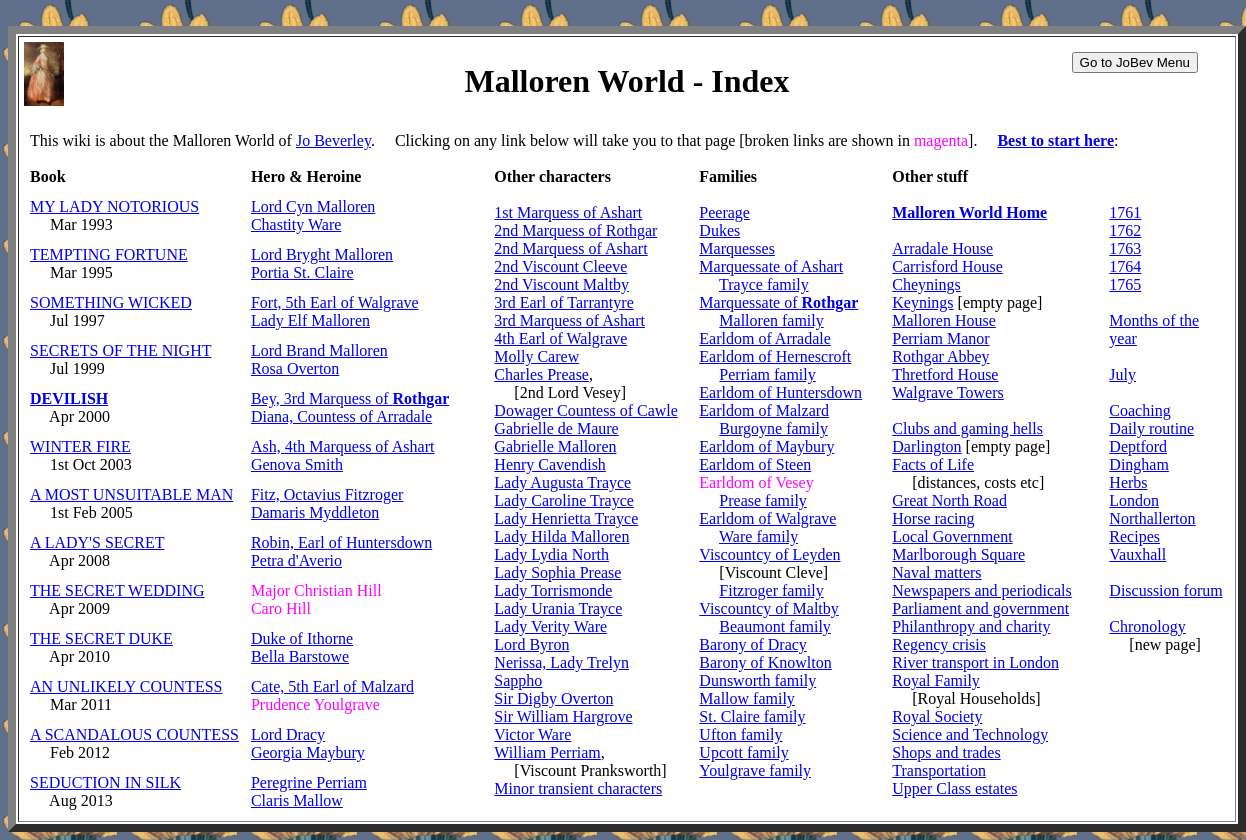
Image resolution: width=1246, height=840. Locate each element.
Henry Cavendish (550, 464)
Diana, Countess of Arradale (341, 416)
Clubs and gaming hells (967, 428)
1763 (1125, 248)
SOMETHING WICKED (111, 302)
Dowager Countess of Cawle (586, 410)
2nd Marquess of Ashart (570, 248)
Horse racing (933, 518)
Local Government (952, 536)
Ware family (758, 536)
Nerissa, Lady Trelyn (561, 662)
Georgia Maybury (308, 752)
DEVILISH (69, 398)
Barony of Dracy (753, 644)
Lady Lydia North (551, 554)
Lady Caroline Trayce (564, 500)
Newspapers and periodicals (982, 590)
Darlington (926, 446)
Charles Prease (541, 374)
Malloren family (771, 320)
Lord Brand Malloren (319, 350)
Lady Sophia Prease (557, 572)
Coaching (1139, 410)
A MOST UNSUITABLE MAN (131, 494)
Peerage (724, 212)
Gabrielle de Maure (556, 428)
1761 (1125, 212)
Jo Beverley (333, 140)
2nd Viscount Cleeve (560, 266)
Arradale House (942, 248)
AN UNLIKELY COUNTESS (126, 686)
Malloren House (944, 320)
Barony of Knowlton (765, 662)
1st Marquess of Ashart (568, 212)
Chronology (1147, 626)
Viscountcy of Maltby (768, 608)
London (1134, 500)
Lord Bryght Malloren (322, 254)
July (1122, 374)
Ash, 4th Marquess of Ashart (343, 446)
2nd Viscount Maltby (561, 284)
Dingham (1139, 464)
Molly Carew (536, 356)
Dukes (719, 230)
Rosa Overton (295, 368)
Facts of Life (933, 464)
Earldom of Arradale (765, 338)
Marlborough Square (958, 554)
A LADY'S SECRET (97, 542)
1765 (1125, 284)
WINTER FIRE (80, 446)
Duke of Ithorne (302, 638)
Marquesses (737, 248)
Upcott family (743, 752)
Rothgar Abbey (940, 356)
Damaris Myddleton (315, 512)
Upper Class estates (954, 788)
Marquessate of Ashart (771, 266)
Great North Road (949, 500)
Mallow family (747, 698)
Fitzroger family (771, 590)
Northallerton (1152, 518)
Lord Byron (531, 644)
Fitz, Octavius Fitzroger (327, 494)
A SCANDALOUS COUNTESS (134, 734)
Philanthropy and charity (971, 626)
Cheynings (926, 284)
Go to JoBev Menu (1135, 62)
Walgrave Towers (947, 392)
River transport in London (975, 662)
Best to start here (1055, 140)
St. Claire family (752, 716)
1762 (1125, 230)
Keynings (922, 302)
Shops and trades (946, 752)
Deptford (1138, 446)
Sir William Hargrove (563, 716)
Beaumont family (775, 626)
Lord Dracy (288, 734)
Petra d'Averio (296, 560)
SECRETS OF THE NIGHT (121, 350)
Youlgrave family (755, 770)
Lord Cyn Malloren (313, 206)
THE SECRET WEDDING (117, 590)
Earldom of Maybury (766, 446)
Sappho (518, 680)
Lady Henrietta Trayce (566, 518)
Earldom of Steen (755, 464)
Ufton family (740, 734)
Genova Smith (297, 464)
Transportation (939, 770)
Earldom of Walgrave (767, 518)
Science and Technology (970, 734)
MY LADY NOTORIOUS (114, 206)
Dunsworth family (757, 680)
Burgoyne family (773, 428)
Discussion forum (1165, 590)
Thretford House (945, 374)
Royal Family (936, 680)
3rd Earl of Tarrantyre (563, 302)
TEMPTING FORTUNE (109, 254)
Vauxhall (1137, 554)
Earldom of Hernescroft (775, 356)
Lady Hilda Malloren (561, 536)
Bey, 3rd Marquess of (350, 398)
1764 (1125, 266)
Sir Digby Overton (553, 698)
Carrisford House (947, 266)
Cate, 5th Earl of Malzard (332, 686)
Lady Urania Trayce (558, 608)
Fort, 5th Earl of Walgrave (335, 302)
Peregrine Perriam (309, 782)
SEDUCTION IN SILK (105, 782)
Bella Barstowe (300, 656)
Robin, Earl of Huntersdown (341, 542)
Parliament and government (980, 608)
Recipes (1134, 536)
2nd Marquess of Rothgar (575, 230)
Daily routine (1151, 428)
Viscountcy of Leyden (769, 554)
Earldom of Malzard (764, 410)
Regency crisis (939, 644)
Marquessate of (778, 302)
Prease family (763, 500)
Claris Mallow (297, 800)
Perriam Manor (940, 338)
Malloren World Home (969, 212)
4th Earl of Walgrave (560, 338)
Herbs (1128, 482)
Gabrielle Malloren (555, 446)
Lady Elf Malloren (310, 320)
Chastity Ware (296, 224)
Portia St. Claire (302, 272)
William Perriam (547, 752)
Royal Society (937, 716)
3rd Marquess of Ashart (569, 320)
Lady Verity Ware (550, 626)
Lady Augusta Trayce (562, 482)
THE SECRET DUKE (101, 638)
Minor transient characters (578, 788)
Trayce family (764, 284)
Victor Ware (532, 734)
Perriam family (767, 374)
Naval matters (936, 572)
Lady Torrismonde (553, 590)
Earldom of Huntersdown (780, 392)
